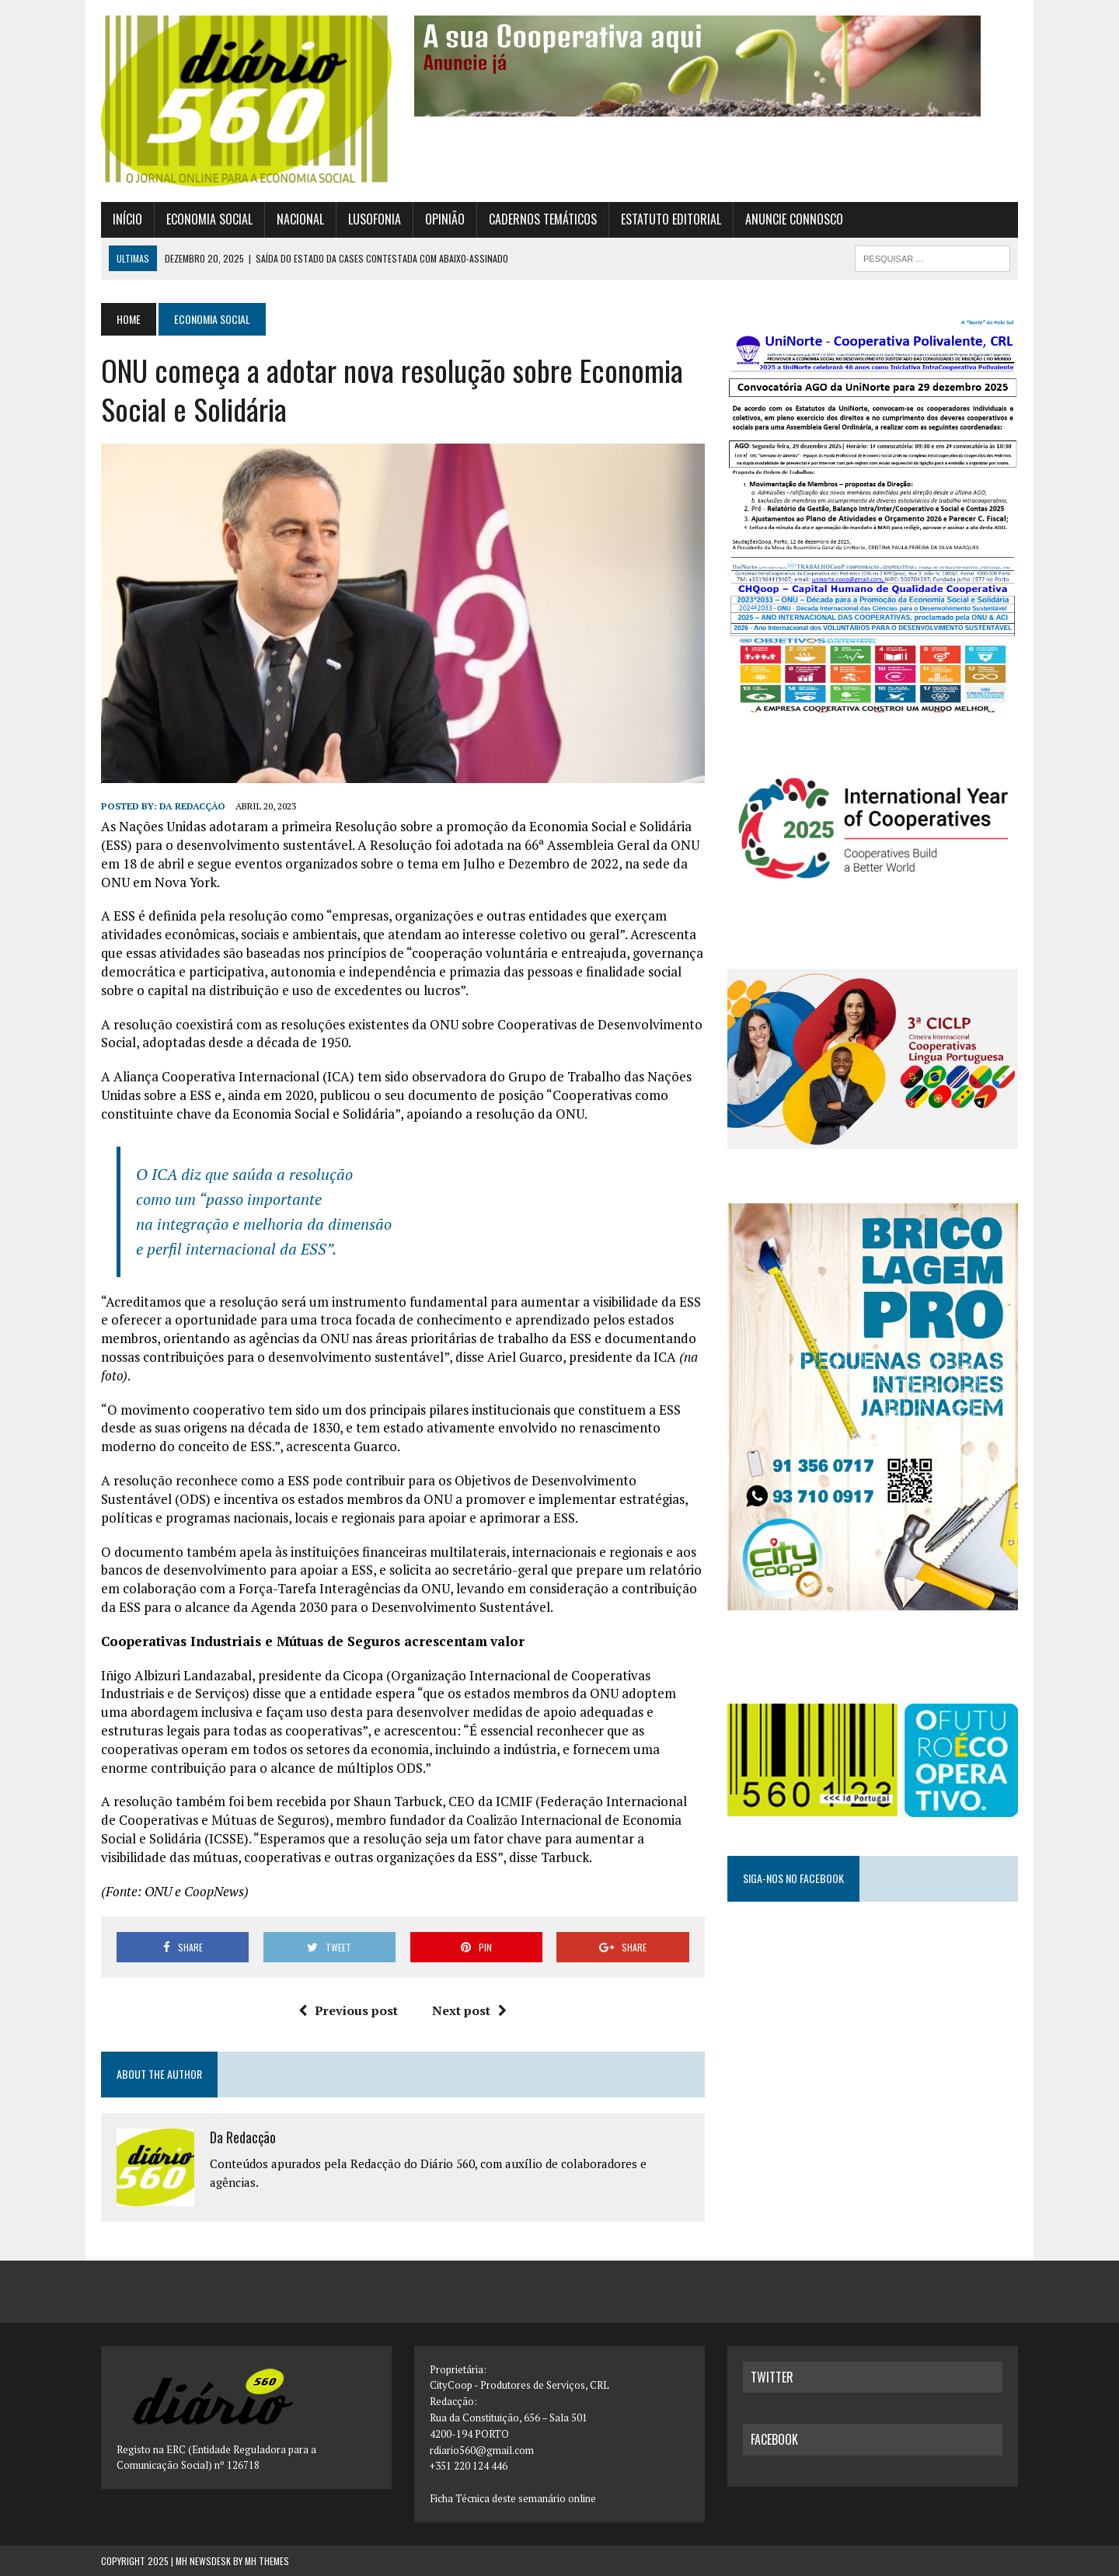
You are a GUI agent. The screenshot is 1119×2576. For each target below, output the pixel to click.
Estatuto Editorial (671, 219)
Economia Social (209, 219)
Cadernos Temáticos (543, 219)
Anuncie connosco (794, 219)
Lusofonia (374, 219)
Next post (469, 2010)
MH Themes (267, 2560)
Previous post (348, 2010)
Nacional (300, 219)
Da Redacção (192, 806)
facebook (774, 2439)
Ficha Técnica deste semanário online (513, 2498)
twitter (772, 2377)
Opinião (445, 219)
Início (127, 219)
